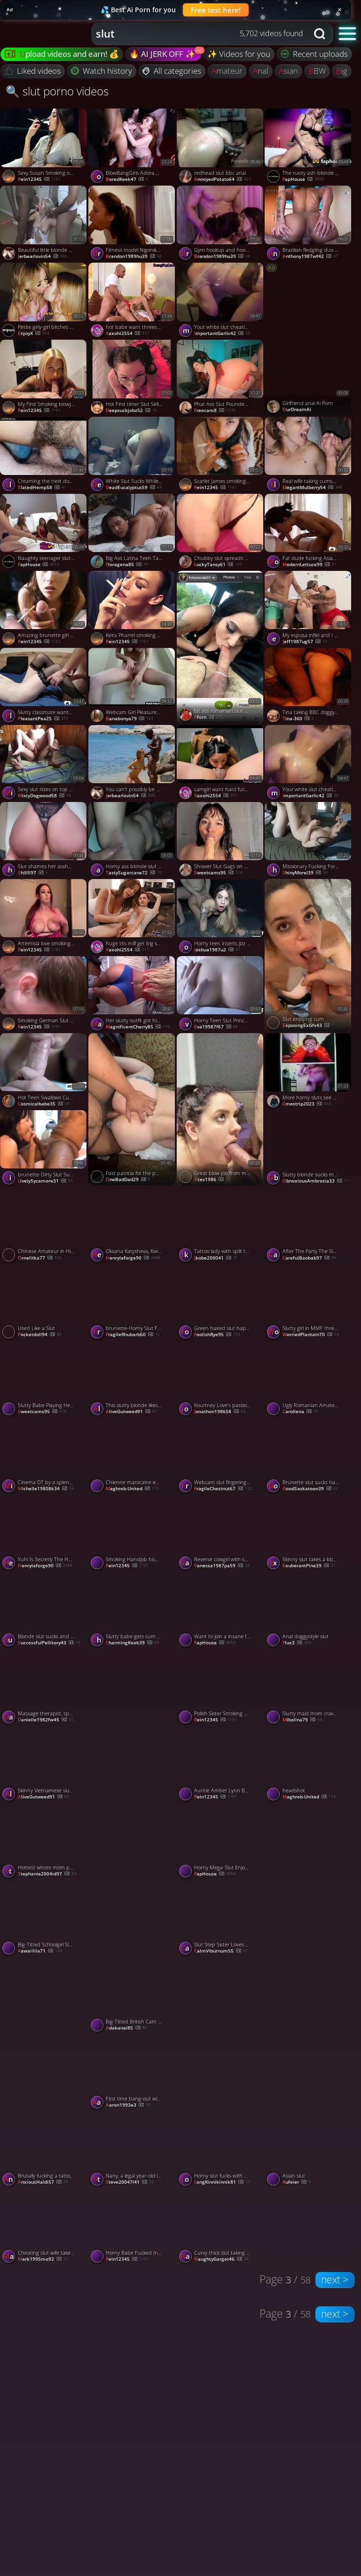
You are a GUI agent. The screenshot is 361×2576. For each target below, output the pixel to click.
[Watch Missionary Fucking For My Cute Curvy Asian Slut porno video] (309, 840)
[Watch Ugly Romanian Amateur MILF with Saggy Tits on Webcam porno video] (309, 1379)
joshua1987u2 (217, 950)
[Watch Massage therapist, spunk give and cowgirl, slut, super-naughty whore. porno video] (44, 1687)
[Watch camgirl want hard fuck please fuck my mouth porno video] (221, 763)
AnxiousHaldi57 (43, 2182)
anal (260, 70)
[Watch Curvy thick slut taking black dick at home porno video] (221, 2226)
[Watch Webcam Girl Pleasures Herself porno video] (132, 686)
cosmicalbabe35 (44, 1104)
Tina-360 (298, 719)
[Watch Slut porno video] (44, 2033)
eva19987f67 (216, 1027)
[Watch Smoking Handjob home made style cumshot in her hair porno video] (132, 1533)
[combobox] (199, 34)
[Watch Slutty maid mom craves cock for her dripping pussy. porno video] (309, 1687)
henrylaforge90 (133, 1258)
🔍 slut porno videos (57, 91)
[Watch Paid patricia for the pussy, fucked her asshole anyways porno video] (132, 1109)
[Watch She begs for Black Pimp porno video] (132, 1879)
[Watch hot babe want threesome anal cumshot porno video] (132, 301)
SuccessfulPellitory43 (49, 1643)
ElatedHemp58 (42, 487)
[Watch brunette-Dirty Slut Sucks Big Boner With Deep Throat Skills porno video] (44, 1148)
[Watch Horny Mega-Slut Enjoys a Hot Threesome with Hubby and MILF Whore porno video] (221, 1841)
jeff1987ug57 (305, 642)
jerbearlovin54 (42, 256)
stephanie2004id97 (47, 1874)
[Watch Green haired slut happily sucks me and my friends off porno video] (221, 1302)
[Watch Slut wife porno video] (132, 1725)
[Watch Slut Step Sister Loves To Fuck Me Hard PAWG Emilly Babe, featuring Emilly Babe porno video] (221, 1918)
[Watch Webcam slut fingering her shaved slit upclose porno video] (221, 1456)
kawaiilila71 (40, 1951)
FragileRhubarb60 (133, 1335)
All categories (171, 70)
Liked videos (33, 70)
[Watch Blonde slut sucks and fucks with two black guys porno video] (44, 1610)
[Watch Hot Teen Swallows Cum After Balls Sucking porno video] (44, 1071)
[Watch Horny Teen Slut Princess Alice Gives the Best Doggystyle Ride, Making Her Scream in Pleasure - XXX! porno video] (221, 994)
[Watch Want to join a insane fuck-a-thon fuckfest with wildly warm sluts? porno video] (221, 1610)
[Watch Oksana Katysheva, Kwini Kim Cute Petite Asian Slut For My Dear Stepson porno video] (132, 1225)
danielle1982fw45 (45, 1720)
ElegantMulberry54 (312, 487)
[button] (348, 33)
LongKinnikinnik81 (222, 2182)
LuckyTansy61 (218, 565)
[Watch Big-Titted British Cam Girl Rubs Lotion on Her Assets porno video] (132, 1995)
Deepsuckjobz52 (131, 410)
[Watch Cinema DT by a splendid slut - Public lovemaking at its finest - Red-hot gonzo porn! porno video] (44, 1456)
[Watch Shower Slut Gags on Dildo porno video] (221, 840)
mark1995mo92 (43, 2259)
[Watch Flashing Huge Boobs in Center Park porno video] (309, 2033)
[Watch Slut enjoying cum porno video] (309, 955)
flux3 (297, 1643)
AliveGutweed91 (131, 1412)
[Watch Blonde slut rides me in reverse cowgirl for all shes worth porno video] (309, 1879)
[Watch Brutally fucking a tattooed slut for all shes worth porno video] (44, 2149)
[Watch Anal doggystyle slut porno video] (309, 1610)
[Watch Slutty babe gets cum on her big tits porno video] (132, 1610)
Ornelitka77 (40, 1258)
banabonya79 (129, 719)
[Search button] (320, 34)
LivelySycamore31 (45, 1181)
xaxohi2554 (127, 333)
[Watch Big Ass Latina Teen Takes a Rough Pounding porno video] (132, 532)
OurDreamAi (297, 409)
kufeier (297, 2182)
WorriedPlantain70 (311, 1335)
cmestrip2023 (307, 1104)
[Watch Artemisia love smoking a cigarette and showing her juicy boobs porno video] (44, 917)
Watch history (102, 70)
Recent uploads (314, 53)
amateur (227, 70)
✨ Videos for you (238, 53)
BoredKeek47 (127, 179)
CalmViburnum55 (221, 1951)
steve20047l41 (130, 2182)
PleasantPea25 (43, 719)
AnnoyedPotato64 (222, 179)
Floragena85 (127, 565)
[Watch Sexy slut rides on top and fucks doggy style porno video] (44, 763)
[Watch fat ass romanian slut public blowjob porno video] (221, 647)
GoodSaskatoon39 (310, 1489)
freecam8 (214, 410)
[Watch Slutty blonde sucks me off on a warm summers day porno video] (309, 1148)
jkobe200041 (216, 1258)
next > (334, 2279)
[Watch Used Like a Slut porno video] (44, 1302)
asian (288, 70)
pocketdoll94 (40, 1335)
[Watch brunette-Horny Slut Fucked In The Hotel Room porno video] (132, 1302)
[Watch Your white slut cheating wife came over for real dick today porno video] (221, 301)
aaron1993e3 (128, 2105)
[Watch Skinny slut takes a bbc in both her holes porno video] (309, 1533)
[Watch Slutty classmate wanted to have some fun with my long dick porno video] (44, 686)
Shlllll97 (33, 873)
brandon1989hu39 (134, 256)
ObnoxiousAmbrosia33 (316, 1181)
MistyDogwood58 (44, 796)
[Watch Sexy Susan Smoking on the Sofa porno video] (44, 147)
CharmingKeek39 (132, 1643)
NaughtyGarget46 (221, 2259)
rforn (208, 717)
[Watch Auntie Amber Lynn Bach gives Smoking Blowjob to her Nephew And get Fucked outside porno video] (221, 1764)
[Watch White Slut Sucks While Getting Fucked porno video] (132, 455)
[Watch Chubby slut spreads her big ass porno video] (221, 532)
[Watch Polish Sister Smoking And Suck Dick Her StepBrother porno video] (221, 1687)
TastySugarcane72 (134, 873)
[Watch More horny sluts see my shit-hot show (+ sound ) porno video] (309, 1071)
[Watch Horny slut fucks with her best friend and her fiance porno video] (221, 2149)
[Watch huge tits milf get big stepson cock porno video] (132, 917)
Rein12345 (39, 179)
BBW (317, 70)
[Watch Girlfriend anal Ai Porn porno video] (309, 339)
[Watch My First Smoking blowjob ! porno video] (44, 378)
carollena (300, 1412)
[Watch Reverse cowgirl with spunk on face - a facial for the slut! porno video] (221, 1533)
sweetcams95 (218, 873)
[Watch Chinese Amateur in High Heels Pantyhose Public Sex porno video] (44, 1225)
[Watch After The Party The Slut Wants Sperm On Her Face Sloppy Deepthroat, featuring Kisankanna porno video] (309, 1225)
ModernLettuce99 (310, 565)
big (341, 70)
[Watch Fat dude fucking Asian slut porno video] (309, 532)
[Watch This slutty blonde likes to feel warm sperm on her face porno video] (132, 1379)
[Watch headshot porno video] (309, 1764)
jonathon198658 (219, 1412)
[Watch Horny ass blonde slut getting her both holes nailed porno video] (132, 840)
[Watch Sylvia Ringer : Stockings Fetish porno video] (221, 2033)
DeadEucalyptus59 (134, 487)
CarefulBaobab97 (309, 1258)
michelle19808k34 (46, 1489)
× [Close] (339, 9)
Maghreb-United (132, 1489)
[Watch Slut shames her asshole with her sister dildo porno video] (44, 840)
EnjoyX (33, 333)
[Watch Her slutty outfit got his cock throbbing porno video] (132, 994)
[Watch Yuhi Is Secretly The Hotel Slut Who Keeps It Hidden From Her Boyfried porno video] (44, 1533)
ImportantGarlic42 (222, 333)
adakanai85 (126, 2028)
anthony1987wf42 (310, 256)
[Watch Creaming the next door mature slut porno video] (44, 455)
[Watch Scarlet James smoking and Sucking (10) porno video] (221, 455)
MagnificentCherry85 (138, 1027)
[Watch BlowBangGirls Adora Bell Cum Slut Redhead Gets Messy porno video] (132, 147)
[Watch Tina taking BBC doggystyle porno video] (309, 686)
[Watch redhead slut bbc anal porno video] (221, 147)
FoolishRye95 (217, 1335)
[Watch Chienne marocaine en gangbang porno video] (132, 1456)
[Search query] (192, 34)
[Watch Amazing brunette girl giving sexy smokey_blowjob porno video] (44, 609)
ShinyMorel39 (305, 873)
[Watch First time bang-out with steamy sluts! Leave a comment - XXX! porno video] (132, 2072)
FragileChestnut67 (223, 1489)
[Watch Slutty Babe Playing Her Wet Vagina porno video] (44, 1379)
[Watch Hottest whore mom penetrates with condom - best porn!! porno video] (44, 1841)
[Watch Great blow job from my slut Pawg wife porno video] (221, 1109)
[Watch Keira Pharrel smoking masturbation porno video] (132, 609)
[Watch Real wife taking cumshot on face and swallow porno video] (309, 455)
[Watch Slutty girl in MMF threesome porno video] (309, 1302)
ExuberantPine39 (309, 1566)
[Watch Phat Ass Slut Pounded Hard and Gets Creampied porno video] (221, 378)
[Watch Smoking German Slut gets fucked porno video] (44, 994)
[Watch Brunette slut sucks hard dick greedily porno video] (309, 1456)
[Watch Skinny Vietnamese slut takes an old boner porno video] (44, 1764)
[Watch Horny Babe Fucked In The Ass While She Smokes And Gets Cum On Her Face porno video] (132, 2226)
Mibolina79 (302, 1720)
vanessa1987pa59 (222, 1566)
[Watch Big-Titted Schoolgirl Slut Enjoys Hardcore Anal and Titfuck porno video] (44, 1918)
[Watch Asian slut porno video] (309, 2149)
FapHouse (303, 179)
